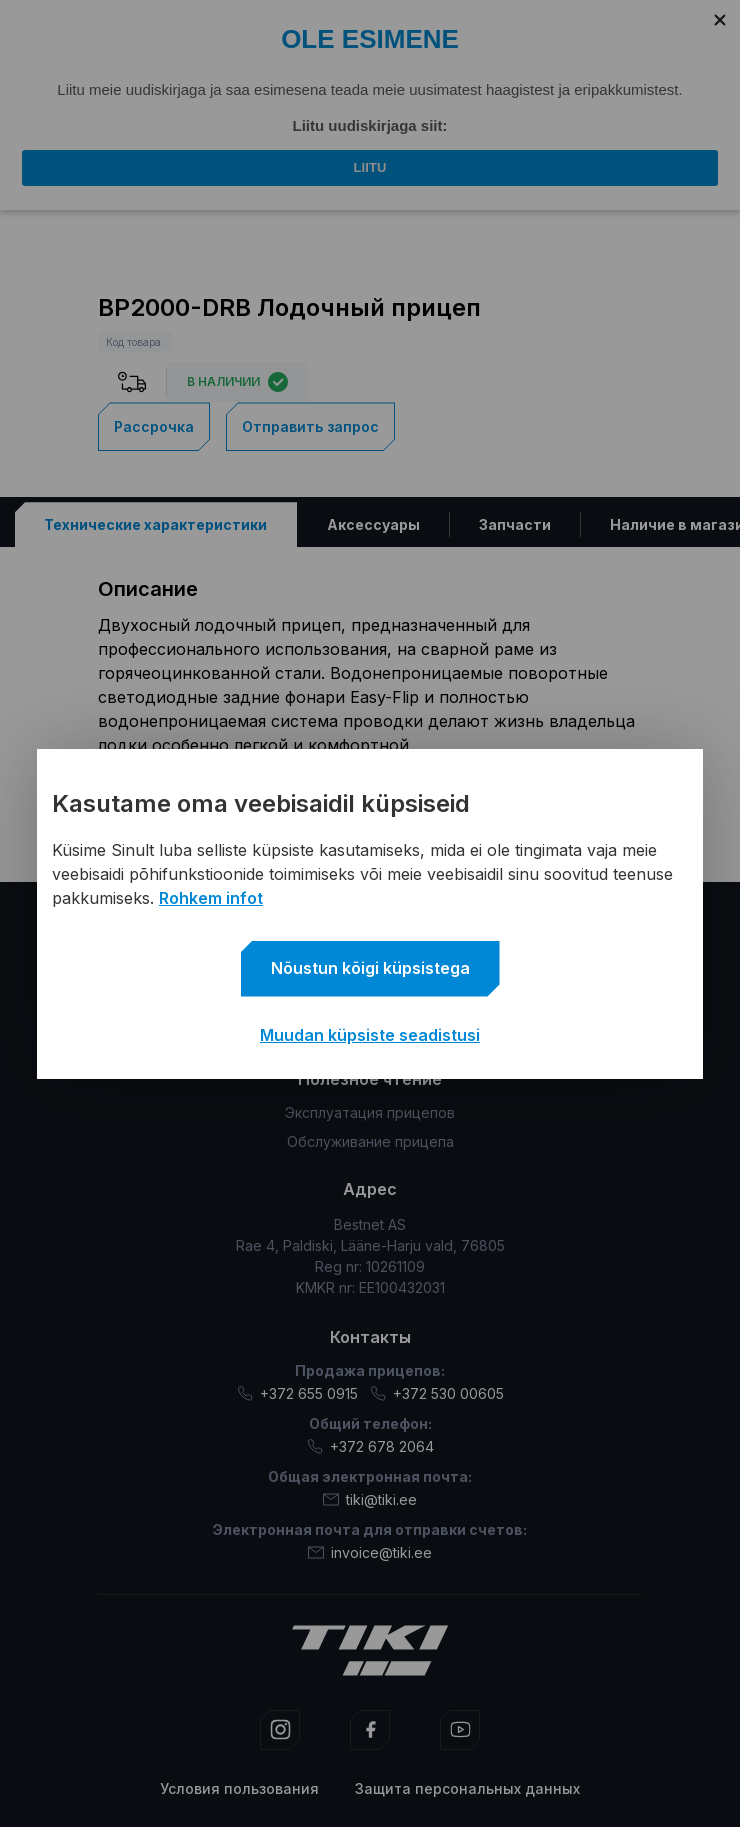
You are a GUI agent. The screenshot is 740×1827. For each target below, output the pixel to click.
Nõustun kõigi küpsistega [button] (370, 968)
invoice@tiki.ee (370, 1552)
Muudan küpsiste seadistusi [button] (370, 1035)
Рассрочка (154, 426)
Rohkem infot (211, 898)
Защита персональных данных (467, 1788)
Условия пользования (239, 1788)
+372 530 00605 (437, 1393)
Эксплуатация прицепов (370, 1112)
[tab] (156, 524)
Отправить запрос (310, 426)
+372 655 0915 (297, 1393)
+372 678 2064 (370, 1446)
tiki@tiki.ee (370, 1499)
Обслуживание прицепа (370, 1141)
